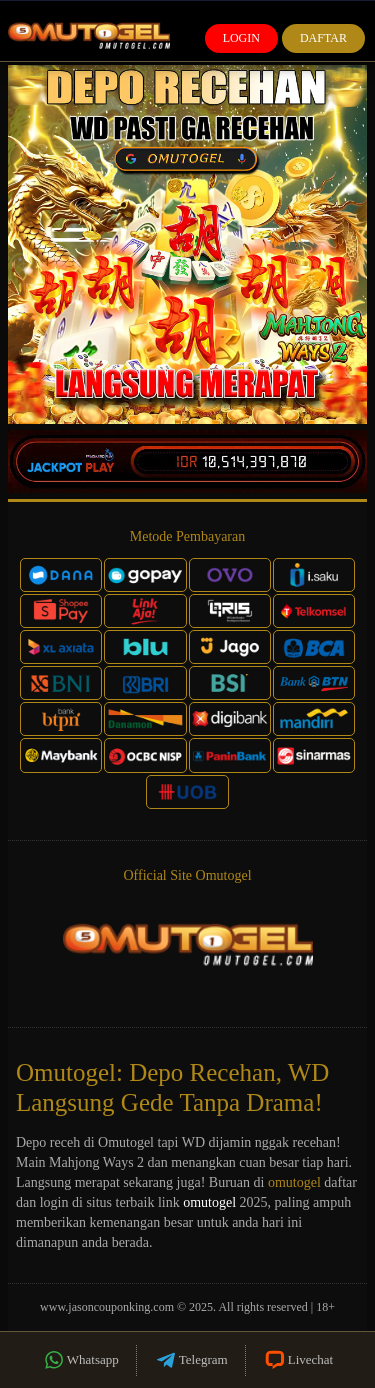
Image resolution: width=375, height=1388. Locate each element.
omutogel (294, 1182)
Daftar (323, 38)
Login (241, 38)
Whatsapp (80, 1360)
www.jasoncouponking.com (107, 1307)
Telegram (191, 1360)
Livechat (298, 1360)
